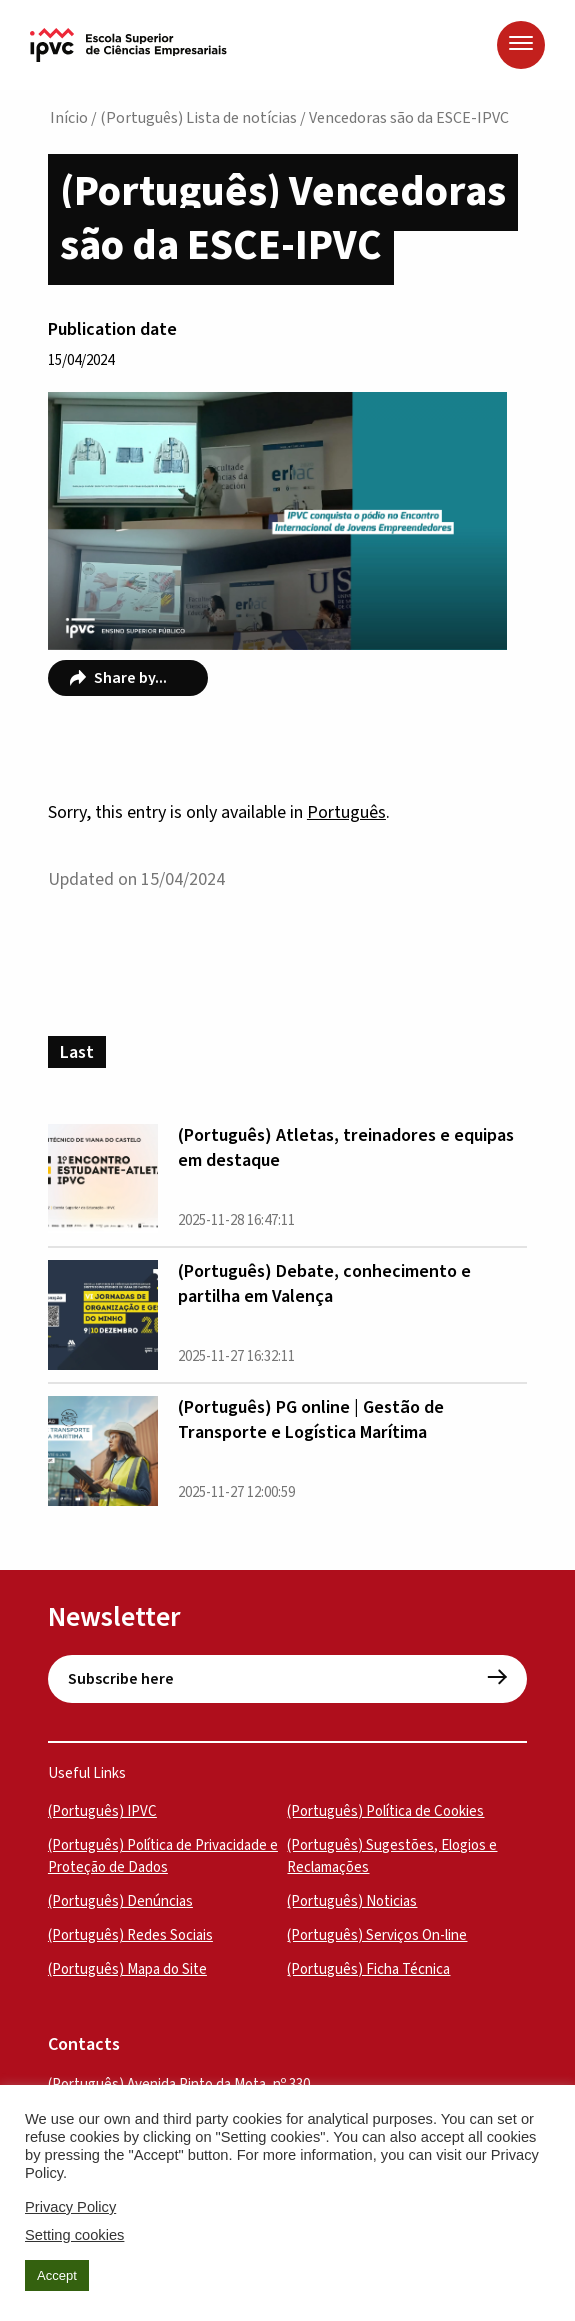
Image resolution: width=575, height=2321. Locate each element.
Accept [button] (57, 2275)
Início (69, 118)
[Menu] (521, 45)
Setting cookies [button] (74, 2235)
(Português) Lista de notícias (198, 118)
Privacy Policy (70, 2207)
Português (346, 812)
